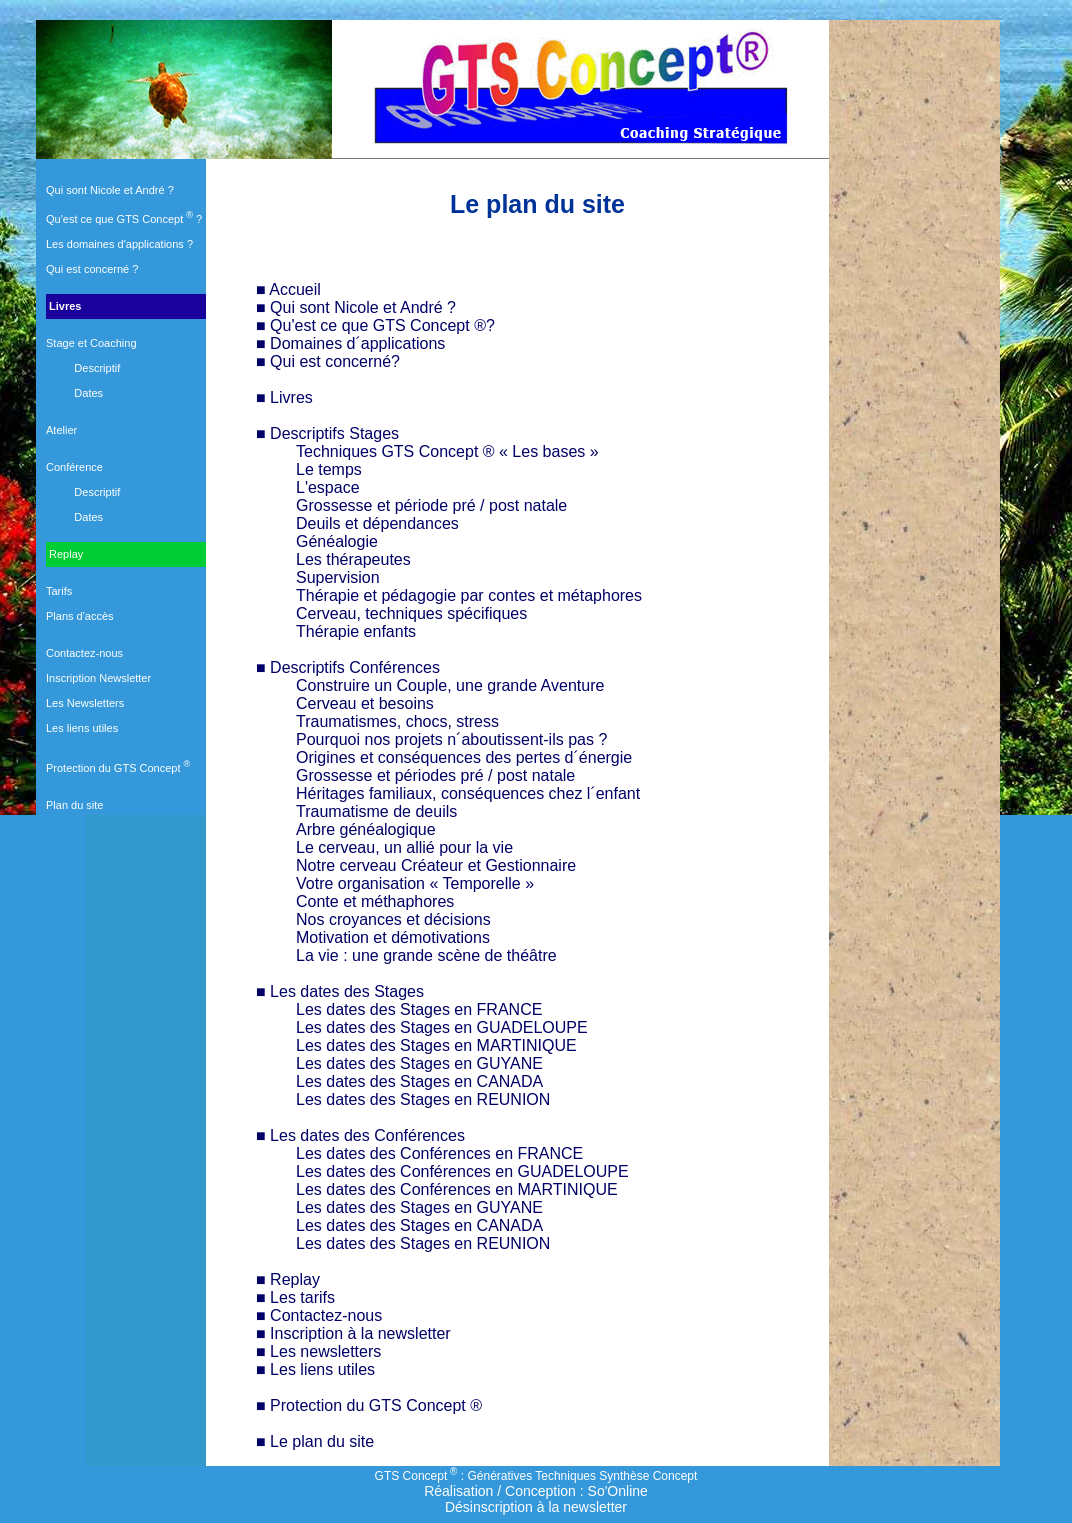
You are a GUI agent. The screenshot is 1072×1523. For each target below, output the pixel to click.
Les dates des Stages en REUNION (423, 1099)
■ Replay (288, 1279)
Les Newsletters (85, 703)
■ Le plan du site (315, 1441)
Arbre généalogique (366, 829)
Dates (88, 393)
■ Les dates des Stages (340, 991)
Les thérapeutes (353, 559)
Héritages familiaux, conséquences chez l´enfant (468, 793)
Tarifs (59, 591)
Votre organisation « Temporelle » (415, 883)
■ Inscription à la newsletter (353, 1333)
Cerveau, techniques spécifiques (411, 613)
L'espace (328, 487)
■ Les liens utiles (315, 1369)
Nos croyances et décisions (393, 919)
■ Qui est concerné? (328, 361)
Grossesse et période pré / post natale (431, 505)
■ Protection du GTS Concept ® (369, 1405)
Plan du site (74, 805)
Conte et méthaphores (375, 901)
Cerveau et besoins (365, 703)
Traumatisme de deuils (376, 811)
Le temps (329, 469)
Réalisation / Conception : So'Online (536, 1491)
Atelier (61, 430)
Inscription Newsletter (98, 678)
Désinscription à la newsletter (536, 1507)
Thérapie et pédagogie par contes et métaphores (469, 595)
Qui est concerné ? (92, 269)
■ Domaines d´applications (350, 343)
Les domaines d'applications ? (119, 244)
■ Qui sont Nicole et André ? (356, 307)
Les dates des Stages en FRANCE (419, 1009)
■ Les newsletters (318, 1351)
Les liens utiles (82, 728)
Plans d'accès (80, 616)
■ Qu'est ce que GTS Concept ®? (375, 325)
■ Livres (284, 397)
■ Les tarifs (295, 1297)
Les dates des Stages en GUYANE (419, 1063)
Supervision (338, 577)
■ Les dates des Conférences (360, 1135)
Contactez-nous (84, 653)
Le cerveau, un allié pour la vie (404, 847)
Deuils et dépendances (377, 523)
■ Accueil (288, 289)
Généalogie (337, 541)
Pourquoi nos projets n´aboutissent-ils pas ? (451, 739)
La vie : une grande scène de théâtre (426, 955)
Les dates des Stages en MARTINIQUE (436, 1045)
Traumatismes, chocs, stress (397, 721)
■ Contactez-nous (319, 1315)
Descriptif (97, 368)
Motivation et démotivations (393, 937)
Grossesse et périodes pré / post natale (435, 775)
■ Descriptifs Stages (327, 433)
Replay (64, 554)
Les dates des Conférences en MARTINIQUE (457, 1189)
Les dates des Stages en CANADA (419, 1081)
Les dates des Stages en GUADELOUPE (442, 1027)
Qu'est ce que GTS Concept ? (124, 219)
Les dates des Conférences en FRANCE (439, 1153)
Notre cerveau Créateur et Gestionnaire (436, 865)
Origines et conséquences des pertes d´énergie (464, 757)
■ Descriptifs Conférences (348, 667)
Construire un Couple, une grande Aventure (450, 685)
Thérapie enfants (356, 631)
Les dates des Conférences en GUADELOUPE (462, 1171)
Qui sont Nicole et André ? (110, 190)
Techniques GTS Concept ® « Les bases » (447, 451)
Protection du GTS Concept (118, 768)
